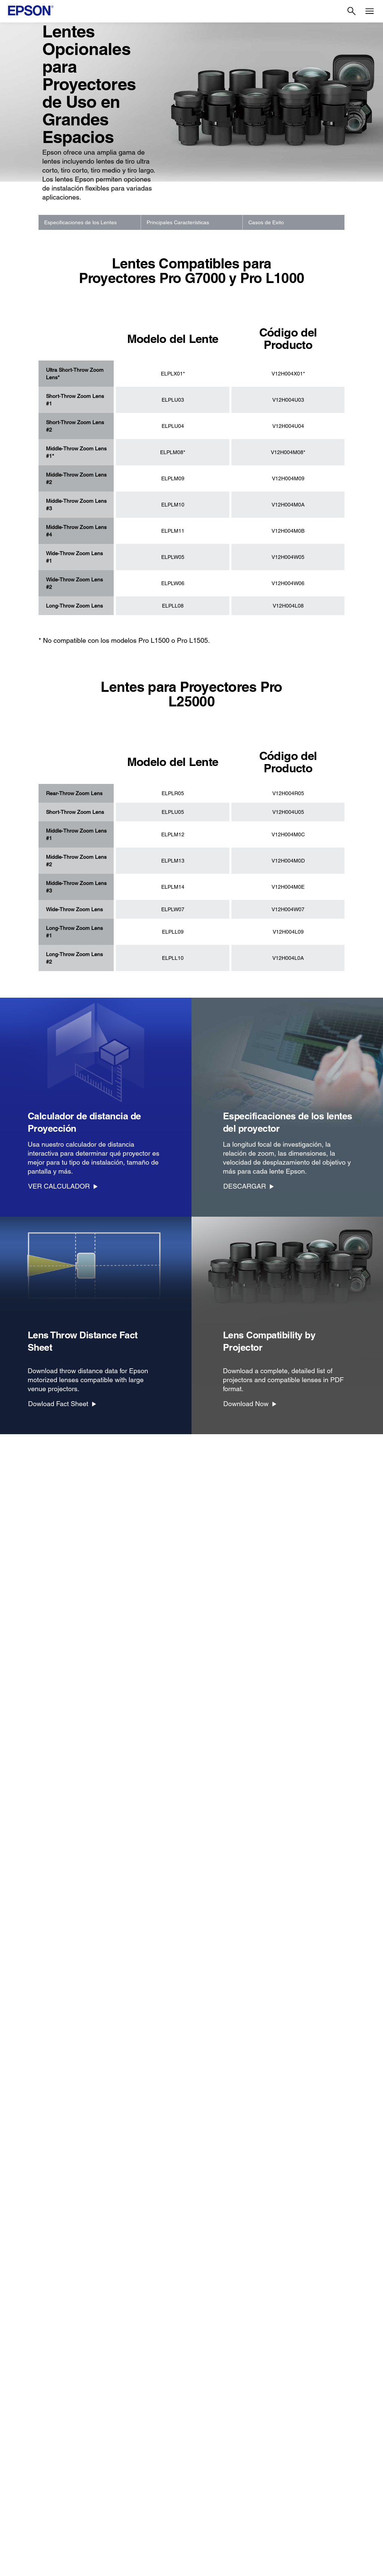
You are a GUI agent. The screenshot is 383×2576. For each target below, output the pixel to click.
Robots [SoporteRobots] (110, 2470)
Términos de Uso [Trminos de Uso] (103, 2566)
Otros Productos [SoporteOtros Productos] (121, 2480)
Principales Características (178, 222)
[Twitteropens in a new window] (284, 2537)
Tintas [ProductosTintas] (18, 2491)
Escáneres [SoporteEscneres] (115, 2449)
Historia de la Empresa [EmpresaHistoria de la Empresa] (311, 2438)
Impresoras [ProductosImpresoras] (24, 2428)
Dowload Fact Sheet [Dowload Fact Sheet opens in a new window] (58, 1404)
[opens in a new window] (355, 2537)
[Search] (352, 11)
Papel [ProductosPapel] (17, 2501)
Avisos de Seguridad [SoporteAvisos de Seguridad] (126, 2491)
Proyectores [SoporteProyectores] (116, 2438)
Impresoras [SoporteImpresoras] (115, 2428)
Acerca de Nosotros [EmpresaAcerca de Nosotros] (308, 2428)
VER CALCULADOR (59, 1186)
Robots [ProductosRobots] (19, 2470)
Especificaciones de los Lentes (80, 222)
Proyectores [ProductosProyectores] (25, 2438)
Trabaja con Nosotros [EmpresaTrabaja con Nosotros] (310, 2459)
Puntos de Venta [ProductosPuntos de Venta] (30, 2459)
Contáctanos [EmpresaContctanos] (300, 2480)
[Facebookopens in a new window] (266, 2537)
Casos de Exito (266, 222)
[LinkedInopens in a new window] (320, 2537)
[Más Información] (191, 2348)
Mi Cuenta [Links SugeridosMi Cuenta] (205, 2438)
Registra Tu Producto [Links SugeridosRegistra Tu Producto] (218, 2428)
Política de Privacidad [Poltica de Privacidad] (149, 2566)
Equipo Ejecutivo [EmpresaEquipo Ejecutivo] (304, 2449)
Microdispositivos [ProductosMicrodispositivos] (31, 2480)
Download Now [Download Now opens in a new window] (246, 1404)
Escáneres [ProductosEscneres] (23, 2449)
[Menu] (370, 11)
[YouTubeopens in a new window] (302, 2537)
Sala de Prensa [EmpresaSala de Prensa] (303, 2470)
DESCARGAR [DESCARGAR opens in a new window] (244, 1186)
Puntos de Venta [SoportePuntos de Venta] (121, 2459)
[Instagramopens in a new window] (337, 2537)
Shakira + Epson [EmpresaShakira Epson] (304, 2491)
